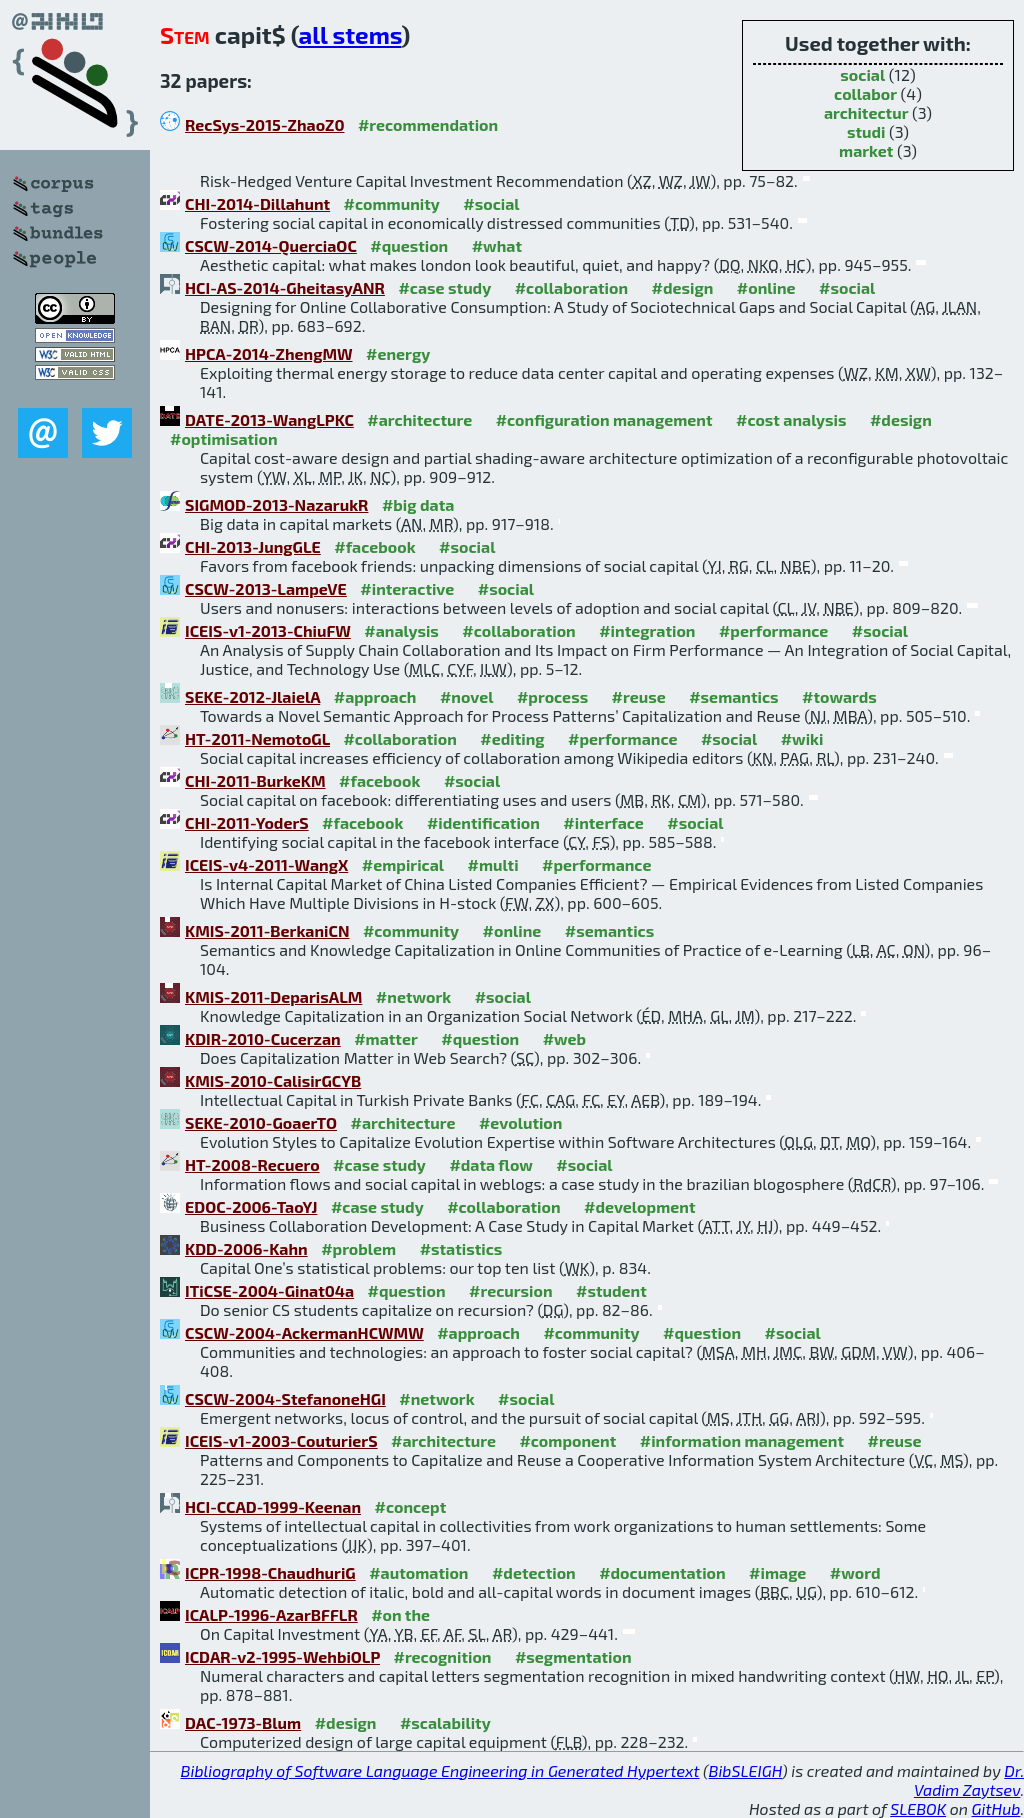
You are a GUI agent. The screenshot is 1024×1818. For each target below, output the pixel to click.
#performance (773, 630)
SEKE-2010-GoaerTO (261, 1122)
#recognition (442, 1656)
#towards (839, 696)
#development (639, 1206)
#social (491, 203)
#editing (512, 738)
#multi (493, 864)
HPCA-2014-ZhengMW (269, 353)
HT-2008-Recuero (252, 1164)
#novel (467, 696)
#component (567, 1440)
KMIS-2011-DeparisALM (273, 996)
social (862, 74)
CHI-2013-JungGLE (253, 546)
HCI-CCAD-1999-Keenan (273, 1506)
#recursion (511, 1290)
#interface (603, 822)
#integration (647, 630)
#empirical (403, 864)
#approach (375, 696)
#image (777, 1572)
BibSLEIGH (745, 1770)
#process (552, 696)
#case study (444, 287)
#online (766, 287)
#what (497, 245)
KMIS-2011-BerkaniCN (267, 930)
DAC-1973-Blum (243, 1722)
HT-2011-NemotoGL (257, 738)
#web (564, 1038)
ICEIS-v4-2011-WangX (266, 864)
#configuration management (604, 419)
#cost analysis (791, 419)
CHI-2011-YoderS (247, 822)
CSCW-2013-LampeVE (266, 588)
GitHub (996, 1808)
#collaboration (571, 287)
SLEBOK (918, 1808)
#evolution (520, 1122)
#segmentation (573, 1656)
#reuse (639, 696)
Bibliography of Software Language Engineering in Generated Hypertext (440, 1770)
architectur (866, 112)
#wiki (802, 738)
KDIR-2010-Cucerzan (263, 1038)
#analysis (401, 630)
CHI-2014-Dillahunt (257, 203)
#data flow (490, 1164)
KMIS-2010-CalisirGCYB (273, 1080)
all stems (349, 34)
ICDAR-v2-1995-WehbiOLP (282, 1656)
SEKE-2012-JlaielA (252, 696)
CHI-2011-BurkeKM (255, 780)
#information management (742, 1440)
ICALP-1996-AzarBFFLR (271, 1614)
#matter (386, 1038)
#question (409, 245)
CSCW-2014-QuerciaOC (271, 245)
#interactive (407, 588)
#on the (400, 1614)
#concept (411, 1506)
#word (855, 1572)
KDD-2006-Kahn (246, 1248)
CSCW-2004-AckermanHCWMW (304, 1332)
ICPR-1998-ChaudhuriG (270, 1572)
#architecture (419, 419)
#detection (534, 1572)
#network (413, 996)
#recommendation (428, 124)
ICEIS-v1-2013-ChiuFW (268, 630)
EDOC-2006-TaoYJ (251, 1206)
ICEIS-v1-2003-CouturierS (281, 1440)
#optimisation (224, 438)
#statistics (461, 1248)
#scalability (445, 1722)
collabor (865, 93)
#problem (358, 1248)
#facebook (374, 546)
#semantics (733, 696)
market (866, 150)
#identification (483, 822)
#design (683, 287)
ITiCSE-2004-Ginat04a (269, 1290)
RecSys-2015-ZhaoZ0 (264, 124)
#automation (418, 1572)
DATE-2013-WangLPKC (269, 419)
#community (392, 203)
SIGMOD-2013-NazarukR (276, 504)
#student (611, 1290)
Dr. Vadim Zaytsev (969, 1780)
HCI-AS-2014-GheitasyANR (285, 287)
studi (866, 131)
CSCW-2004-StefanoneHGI (285, 1398)
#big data (418, 504)
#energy (398, 353)
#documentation (662, 1572)
